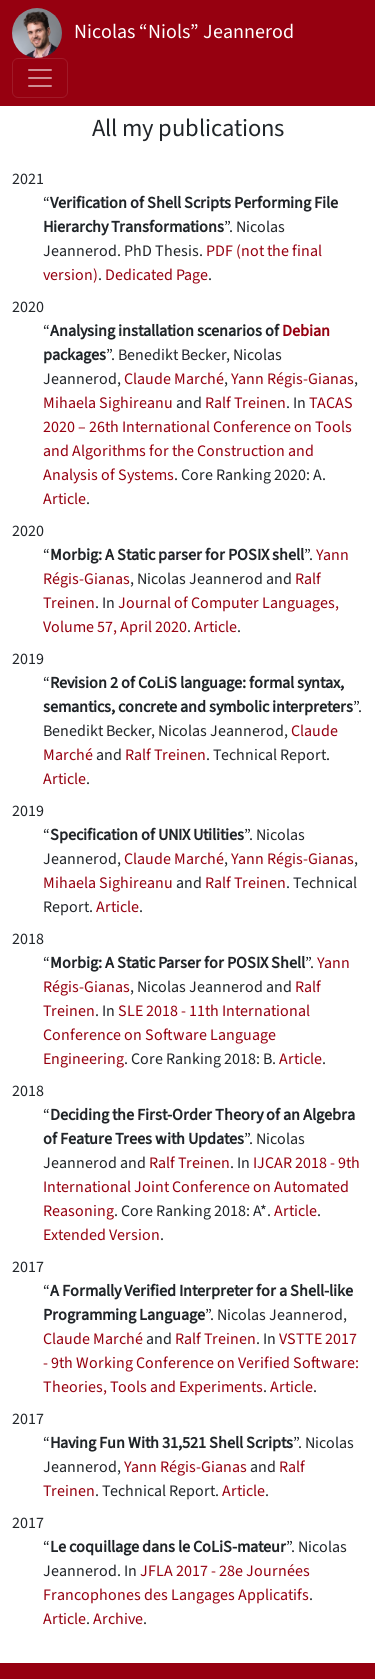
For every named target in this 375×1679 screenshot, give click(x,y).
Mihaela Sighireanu (108, 403)
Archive (118, 1619)
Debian (306, 331)
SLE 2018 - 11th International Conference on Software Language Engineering (176, 1035)
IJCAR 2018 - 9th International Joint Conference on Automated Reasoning (201, 1187)
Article (64, 499)
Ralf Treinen (245, 403)
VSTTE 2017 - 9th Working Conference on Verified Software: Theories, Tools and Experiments (201, 1363)
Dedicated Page (156, 275)
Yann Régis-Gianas (292, 379)
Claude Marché (174, 379)
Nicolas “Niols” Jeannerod (153, 33)
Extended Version (101, 1235)
